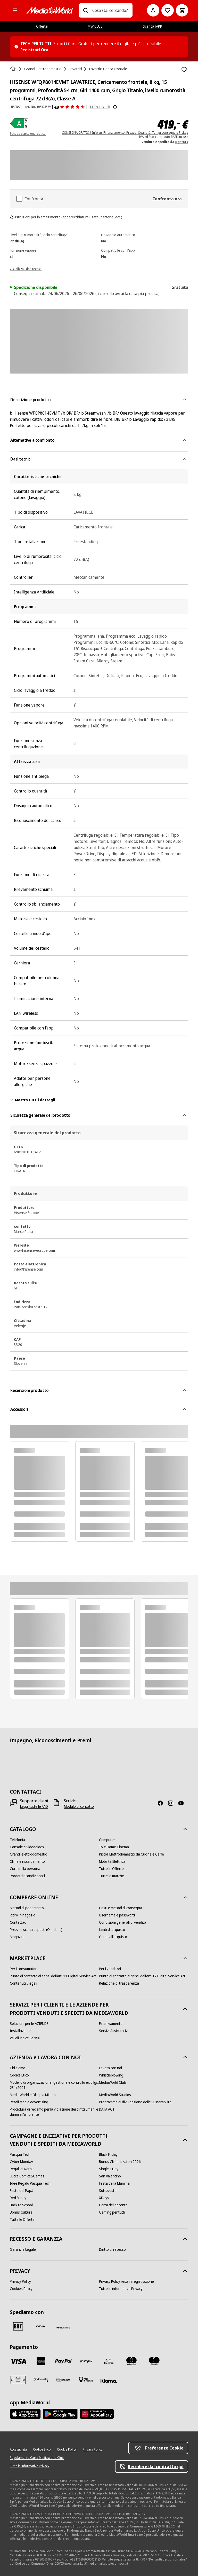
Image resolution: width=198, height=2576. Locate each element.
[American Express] (40, 2361)
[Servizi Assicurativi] (113, 2030)
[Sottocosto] (108, 2190)
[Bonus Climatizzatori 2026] (120, 2161)
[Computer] (107, 1839)
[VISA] (18, 2361)
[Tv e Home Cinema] (114, 1847)
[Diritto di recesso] (112, 2249)
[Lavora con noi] (110, 2068)
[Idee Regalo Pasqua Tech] (30, 2183)
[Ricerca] (85, 10)
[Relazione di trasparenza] (119, 1983)
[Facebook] (162, 1803)
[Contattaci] (18, 1922)
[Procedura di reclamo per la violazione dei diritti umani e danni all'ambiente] (54, 2112)
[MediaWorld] (49, 10)
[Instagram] (173, 1803)
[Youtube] (183, 1803)
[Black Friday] (108, 2154)
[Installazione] (20, 2030)
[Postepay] (86, 2361)
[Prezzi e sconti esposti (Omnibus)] (36, 1929)
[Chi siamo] (17, 2068)
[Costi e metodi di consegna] (120, 1908)
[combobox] (110, 10)
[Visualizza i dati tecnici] (26, 268)
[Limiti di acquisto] (112, 1929)
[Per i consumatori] (23, 1968)
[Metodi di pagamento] (27, 1908)
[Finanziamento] (110, 2023)
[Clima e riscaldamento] (27, 1861)
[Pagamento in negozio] (86, 2380)
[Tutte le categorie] (15, 10)
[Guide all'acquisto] (113, 1936)
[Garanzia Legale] (23, 2249)
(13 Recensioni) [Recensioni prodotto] (99, 107)
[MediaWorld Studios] (115, 2094)
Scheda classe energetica (28, 133)
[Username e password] (117, 1915)
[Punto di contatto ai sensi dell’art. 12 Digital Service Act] (142, 1976)
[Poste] (63, 2327)
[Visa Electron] (109, 2361)
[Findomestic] (40, 2380)
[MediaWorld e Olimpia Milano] (33, 2094)
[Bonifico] (63, 2380)
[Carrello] (182, 10)
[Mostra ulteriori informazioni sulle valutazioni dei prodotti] (115, 107)
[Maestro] (154, 2361)
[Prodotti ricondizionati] (27, 1876)
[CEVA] (40, 2326)
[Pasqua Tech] (20, 2154)
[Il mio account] (153, 10)
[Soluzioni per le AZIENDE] (29, 2023)
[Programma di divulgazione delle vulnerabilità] (135, 2102)
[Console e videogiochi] (27, 1847)
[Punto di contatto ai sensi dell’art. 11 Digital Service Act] (53, 1976)
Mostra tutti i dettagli (32, 1100)
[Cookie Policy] (67, 2449)
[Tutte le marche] (111, 1876)
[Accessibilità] (18, 2449)
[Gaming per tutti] (112, 2212)
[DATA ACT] (107, 2109)
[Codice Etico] (19, 2075)
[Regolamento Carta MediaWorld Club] (37, 2458)
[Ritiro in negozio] (22, 1915)
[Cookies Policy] (21, 2288)
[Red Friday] (18, 2197)
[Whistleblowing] (111, 2075)
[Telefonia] (17, 1839)
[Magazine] (18, 1936)
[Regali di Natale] (22, 2168)
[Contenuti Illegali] (23, 1983)
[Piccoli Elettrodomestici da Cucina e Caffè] (131, 1854)
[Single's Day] (108, 2168)
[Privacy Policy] (20, 2281)
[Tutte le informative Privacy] (121, 2288)
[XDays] (104, 2197)
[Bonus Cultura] (21, 2212)
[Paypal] (63, 2361)
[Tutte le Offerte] (111, 1868)
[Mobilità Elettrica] (112, 1861)
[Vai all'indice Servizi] (25, 2038)
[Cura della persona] (25, 1868)
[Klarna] (109, 2381)
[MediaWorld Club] (112, 2082)
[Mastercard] (131, 2361)
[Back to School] (21, 2205)
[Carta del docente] (113, 2205)
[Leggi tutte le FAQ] (34, 1806)
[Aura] (18, 2380)
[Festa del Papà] (21, 2190)
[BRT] (18, 2326)
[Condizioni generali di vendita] (122, 1922)
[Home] (13, 69)
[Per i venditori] (110, 1968)
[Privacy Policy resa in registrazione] (126, 2281)
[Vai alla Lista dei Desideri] (167, 10)
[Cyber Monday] (21, 2161)
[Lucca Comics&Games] (27, 2176)
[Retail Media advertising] (29, 2102)
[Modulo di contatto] (79, 1806)
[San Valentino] (110, 2176)
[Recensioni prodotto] (69, 107)
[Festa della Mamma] (114, 2183)
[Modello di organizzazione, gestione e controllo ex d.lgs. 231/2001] (54, 2085)
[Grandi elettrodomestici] (28, 1854)
